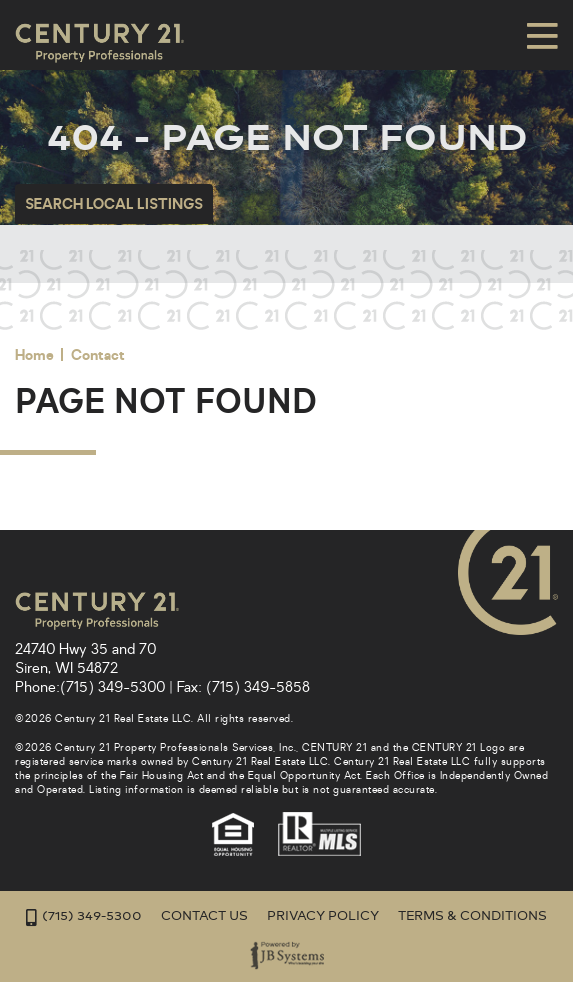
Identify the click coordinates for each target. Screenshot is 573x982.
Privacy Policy (323, 916)
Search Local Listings (114, 204)
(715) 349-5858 (258, 687)
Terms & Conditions (472, 916)
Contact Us (204, 916)
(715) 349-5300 (112, 687)
